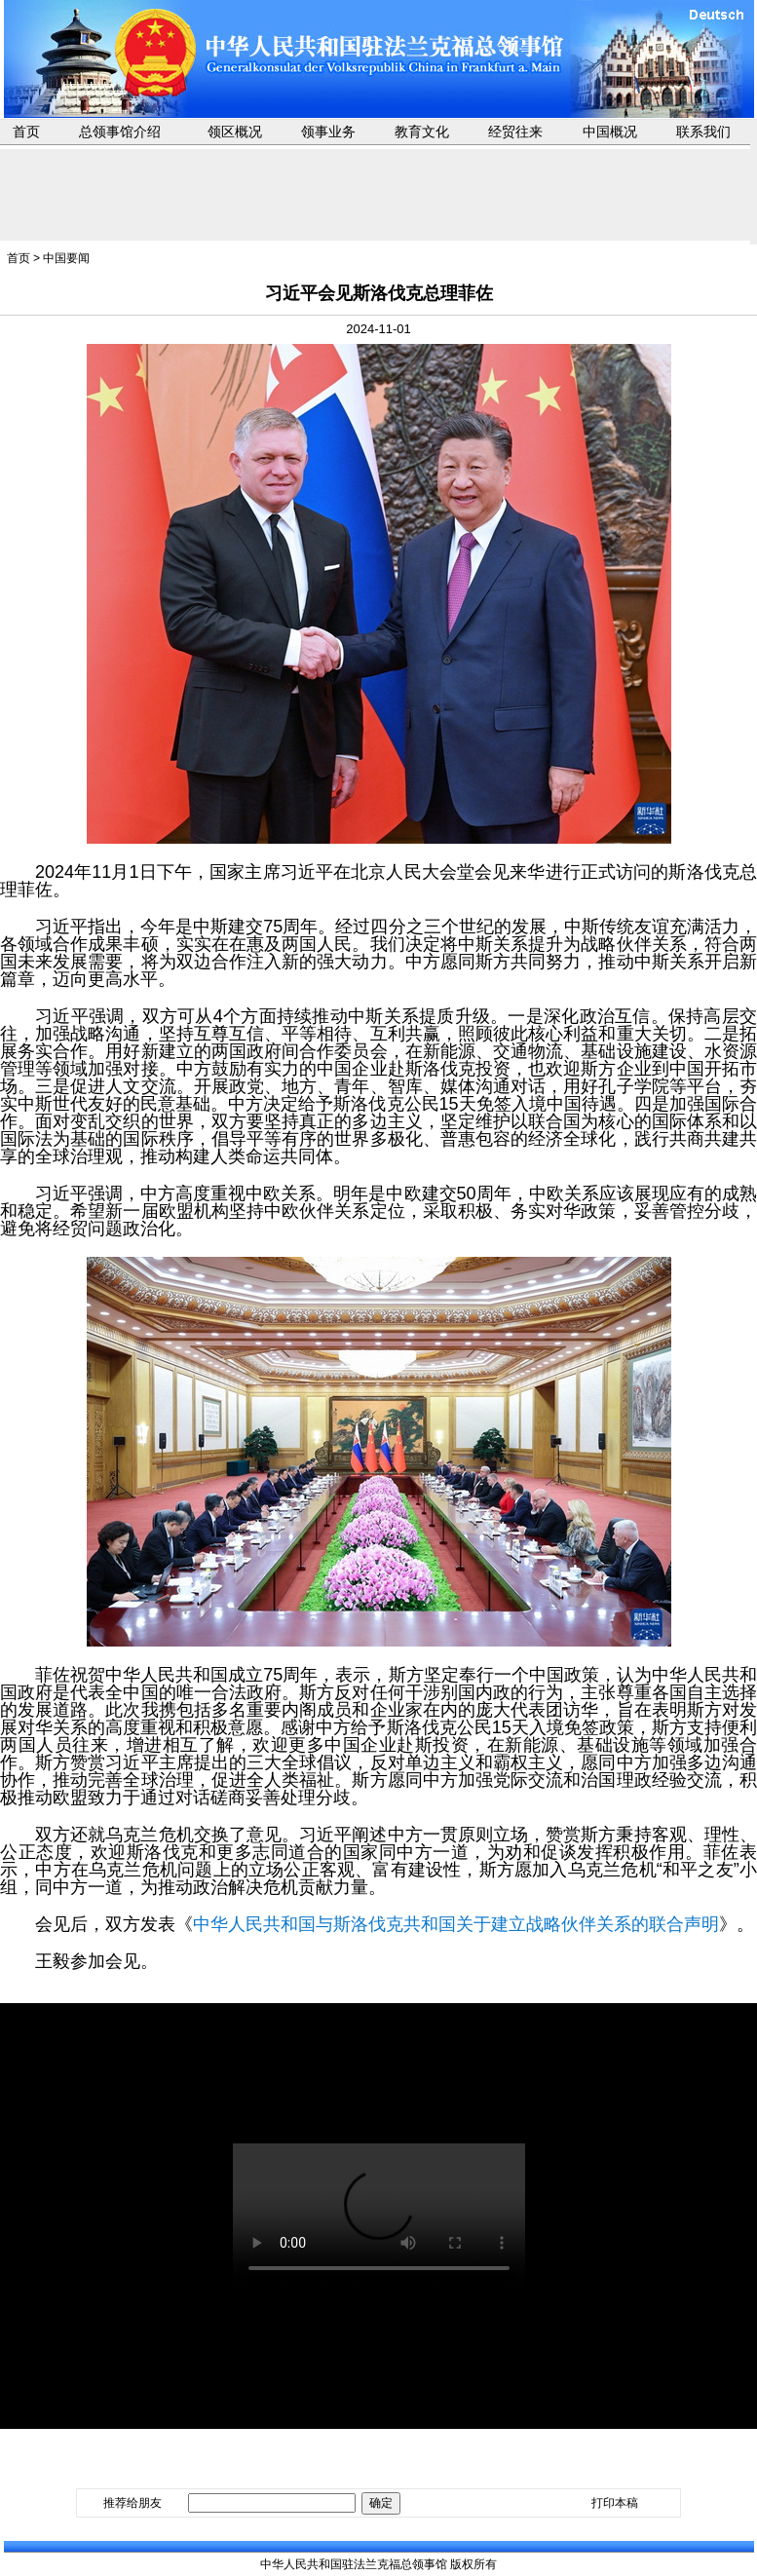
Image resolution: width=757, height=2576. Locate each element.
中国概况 (610, 131)
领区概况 (235, 131)
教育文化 (422, 131)
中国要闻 (66, 258)
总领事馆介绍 (120, 131)
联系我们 (703, 131)
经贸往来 (515, 131)
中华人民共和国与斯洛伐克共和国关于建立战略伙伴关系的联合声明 (456, 1924)
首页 (26, 131)
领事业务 (328, 131)
